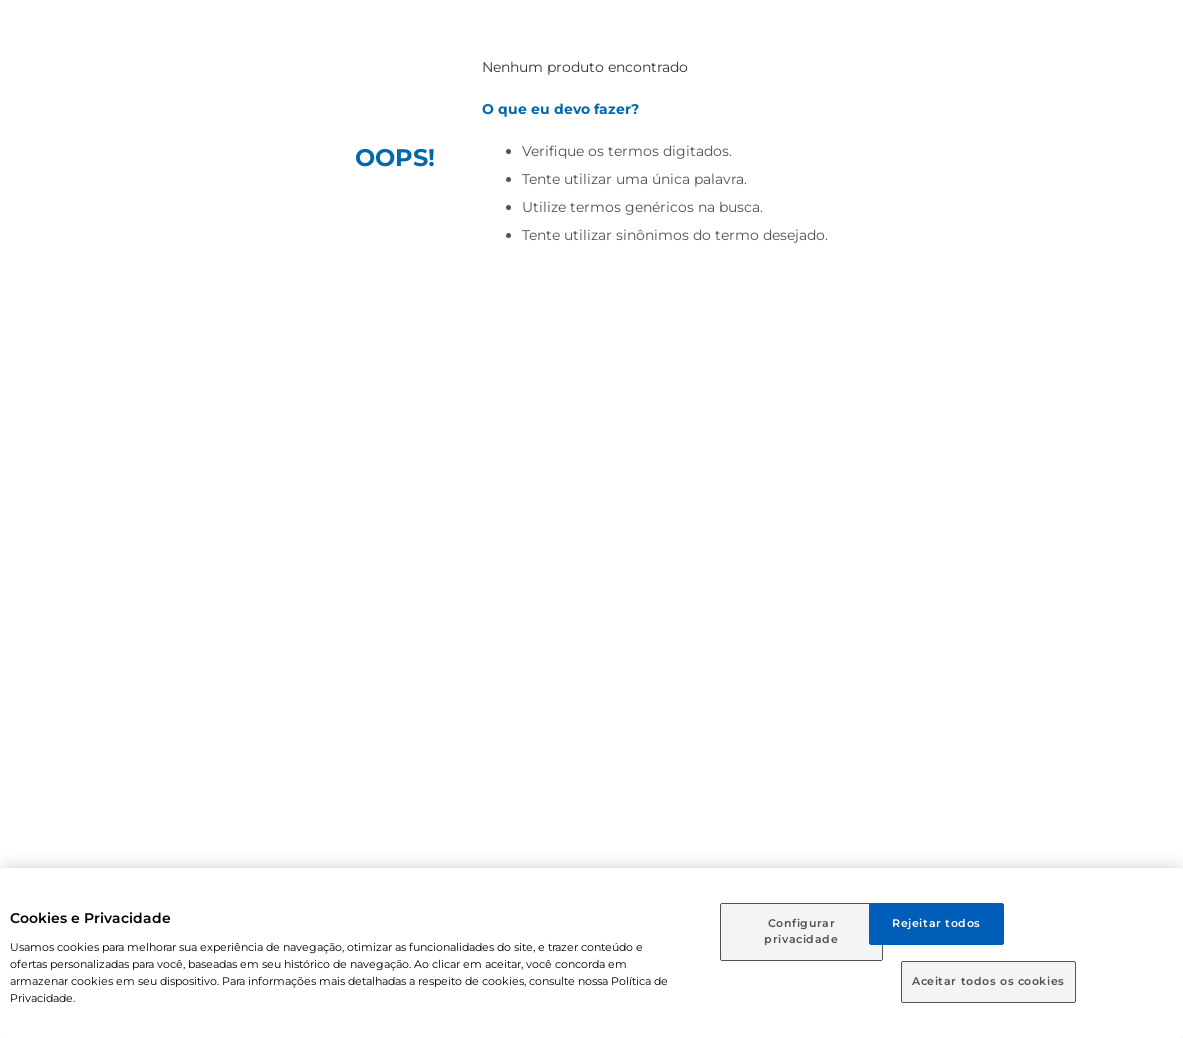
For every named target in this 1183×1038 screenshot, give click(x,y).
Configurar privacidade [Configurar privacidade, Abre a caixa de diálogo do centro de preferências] (801, 931)
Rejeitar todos (936, 923)
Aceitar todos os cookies (988, 981)
